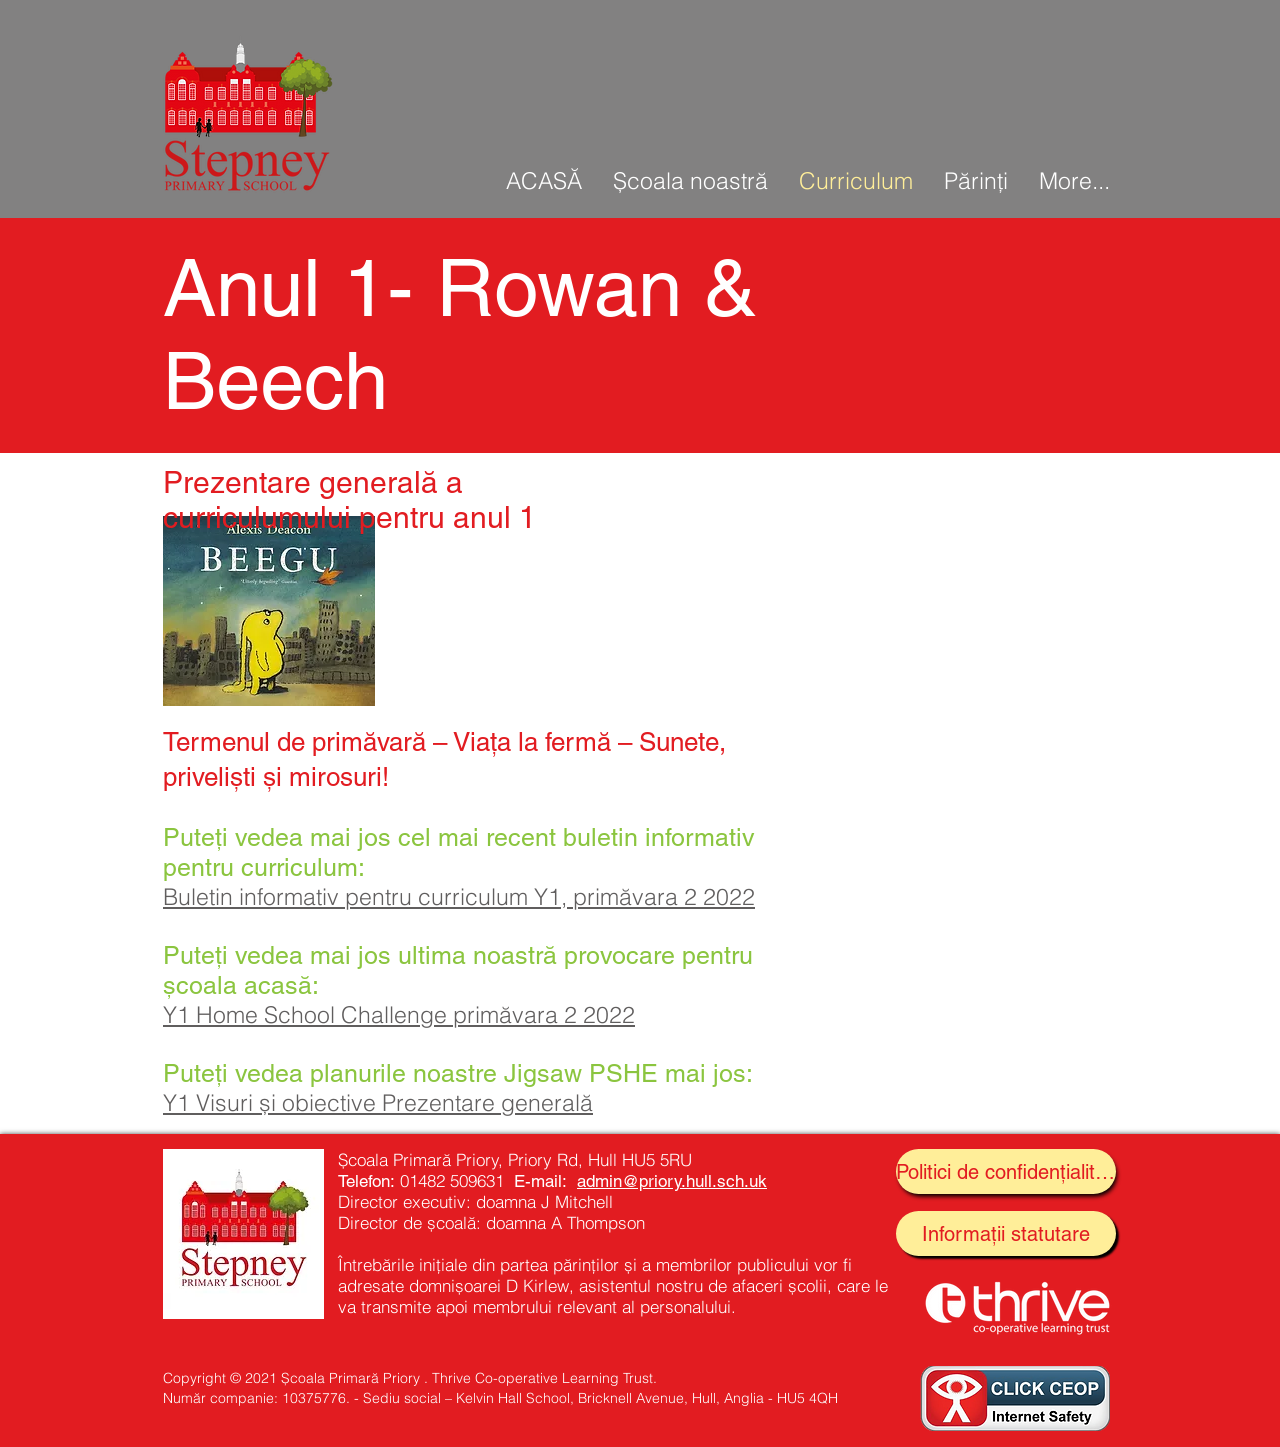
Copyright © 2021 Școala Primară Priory (291, 1378)
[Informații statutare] (1006, 1233)
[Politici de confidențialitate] (1006, 1171)
